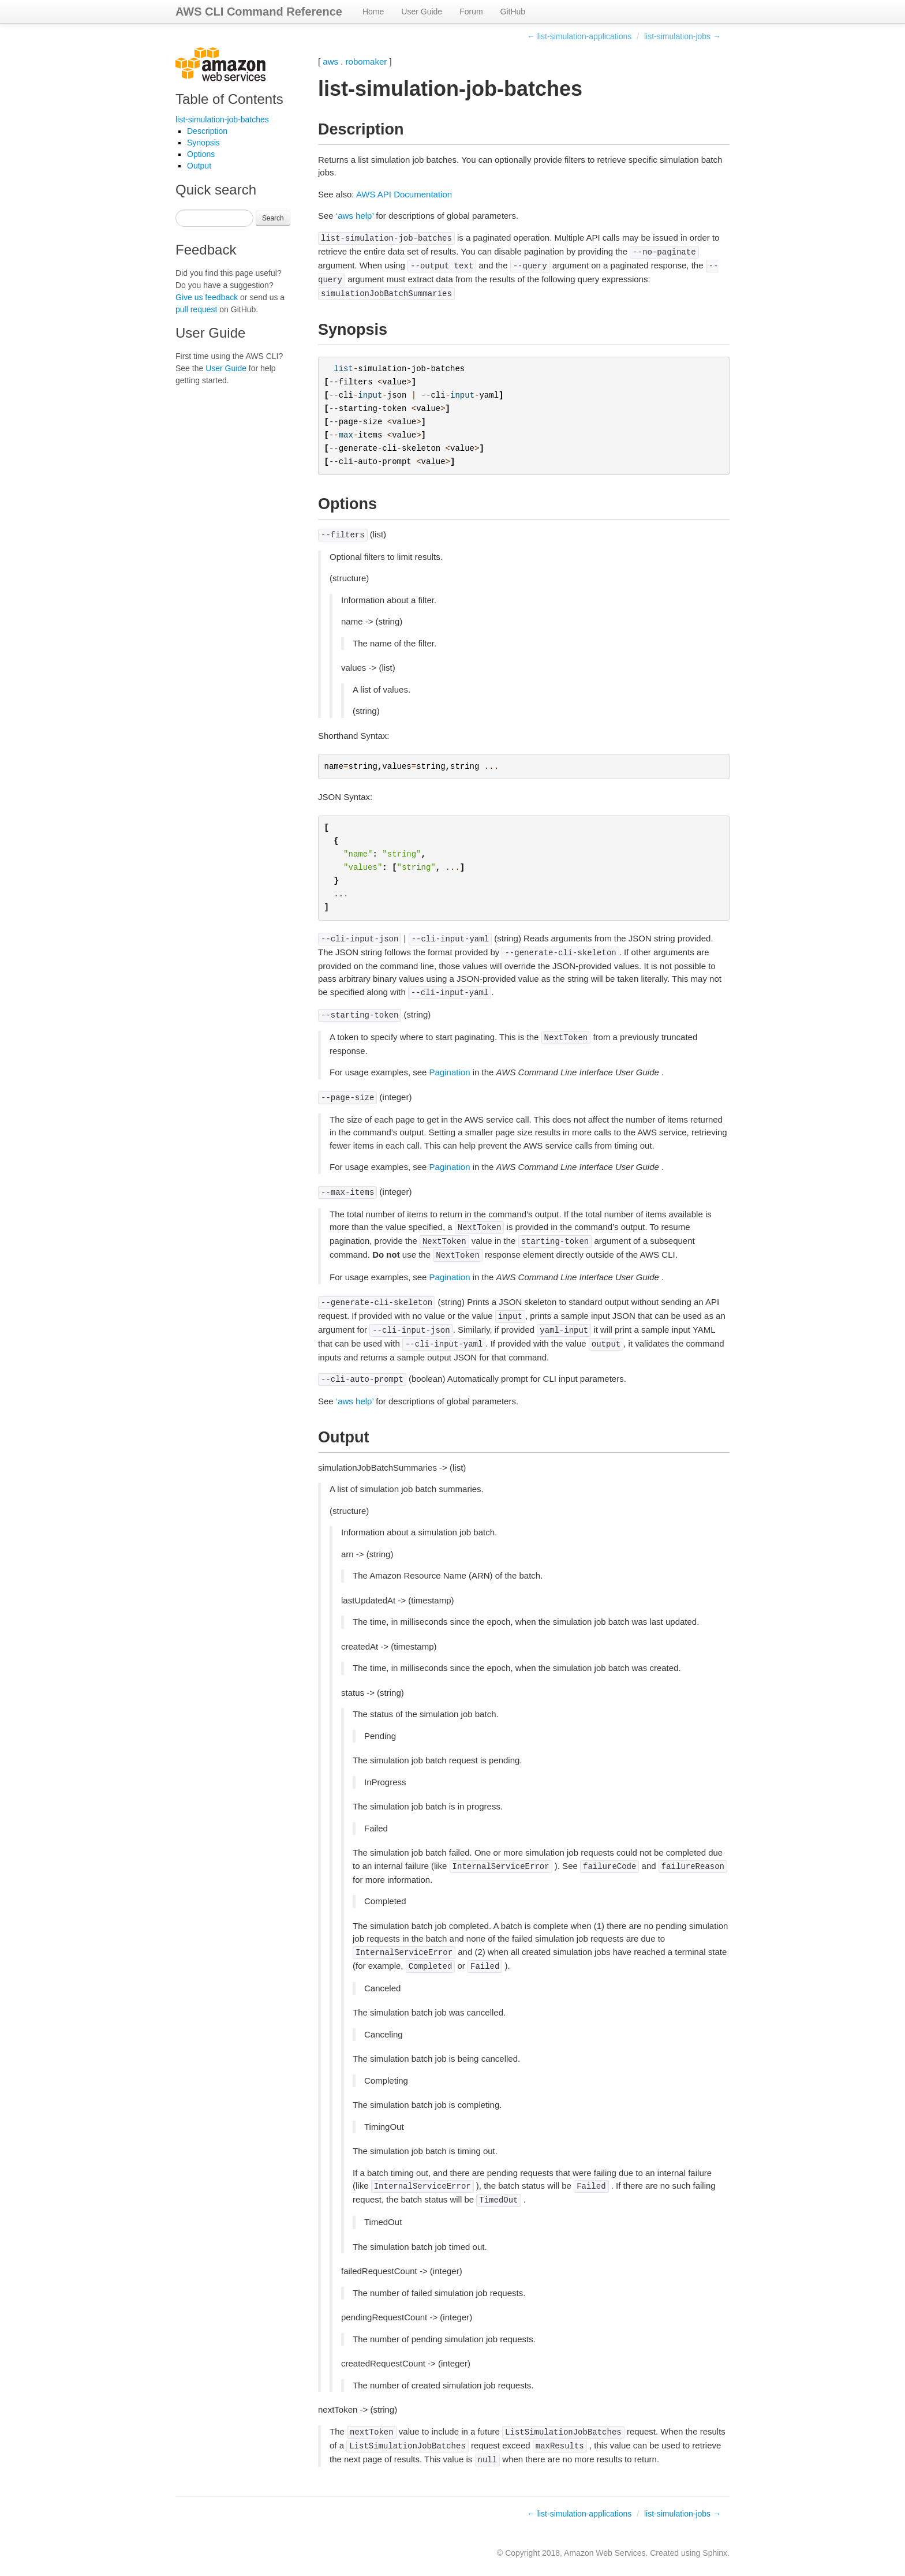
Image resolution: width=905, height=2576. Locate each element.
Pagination (449, 1072)
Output (199, 165)
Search (273, 218)
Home (373, 11)
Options (201, 154)
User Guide (421, 11)
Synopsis (203, 142)
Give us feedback (206, 297)
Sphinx (714, 2553)
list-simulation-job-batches (222, 119)
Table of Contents (229, 99)
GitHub (513, 11)
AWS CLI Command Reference (258, 11)
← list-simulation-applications (579, 36)
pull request (196, 309)
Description (207, 131)
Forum (471, 11)
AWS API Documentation (404, 194)
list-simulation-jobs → (682, 36)
